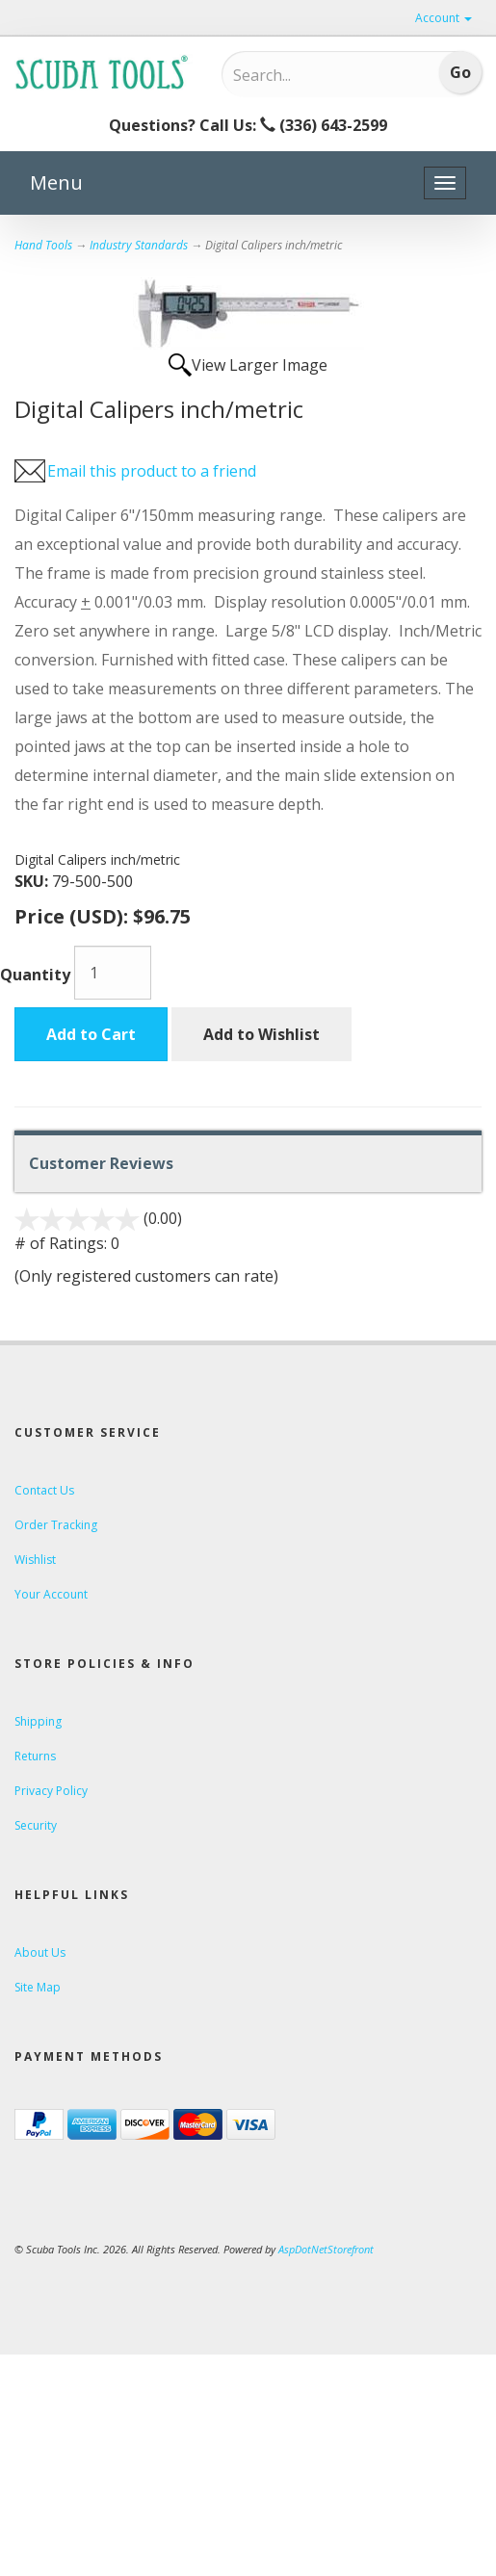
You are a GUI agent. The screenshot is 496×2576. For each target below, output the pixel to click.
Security (35, 1825)
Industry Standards (139, 245)
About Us (39, 1952)
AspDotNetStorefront (326, 2249)
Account (443, 18)
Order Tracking (55, 1525)
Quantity (35, 974)
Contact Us (44, 1490)
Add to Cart (91, 1034)
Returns (35, 1756)
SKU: (33, 881)
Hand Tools (43, 245)
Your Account (51, 1594)
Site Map (37, 1987)
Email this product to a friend (151, 470)
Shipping (38, 1721)
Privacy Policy (51, 1790)
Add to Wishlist (261, 1034)
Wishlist (35, 1559)
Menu (56, 182)
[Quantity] (112, 973)
